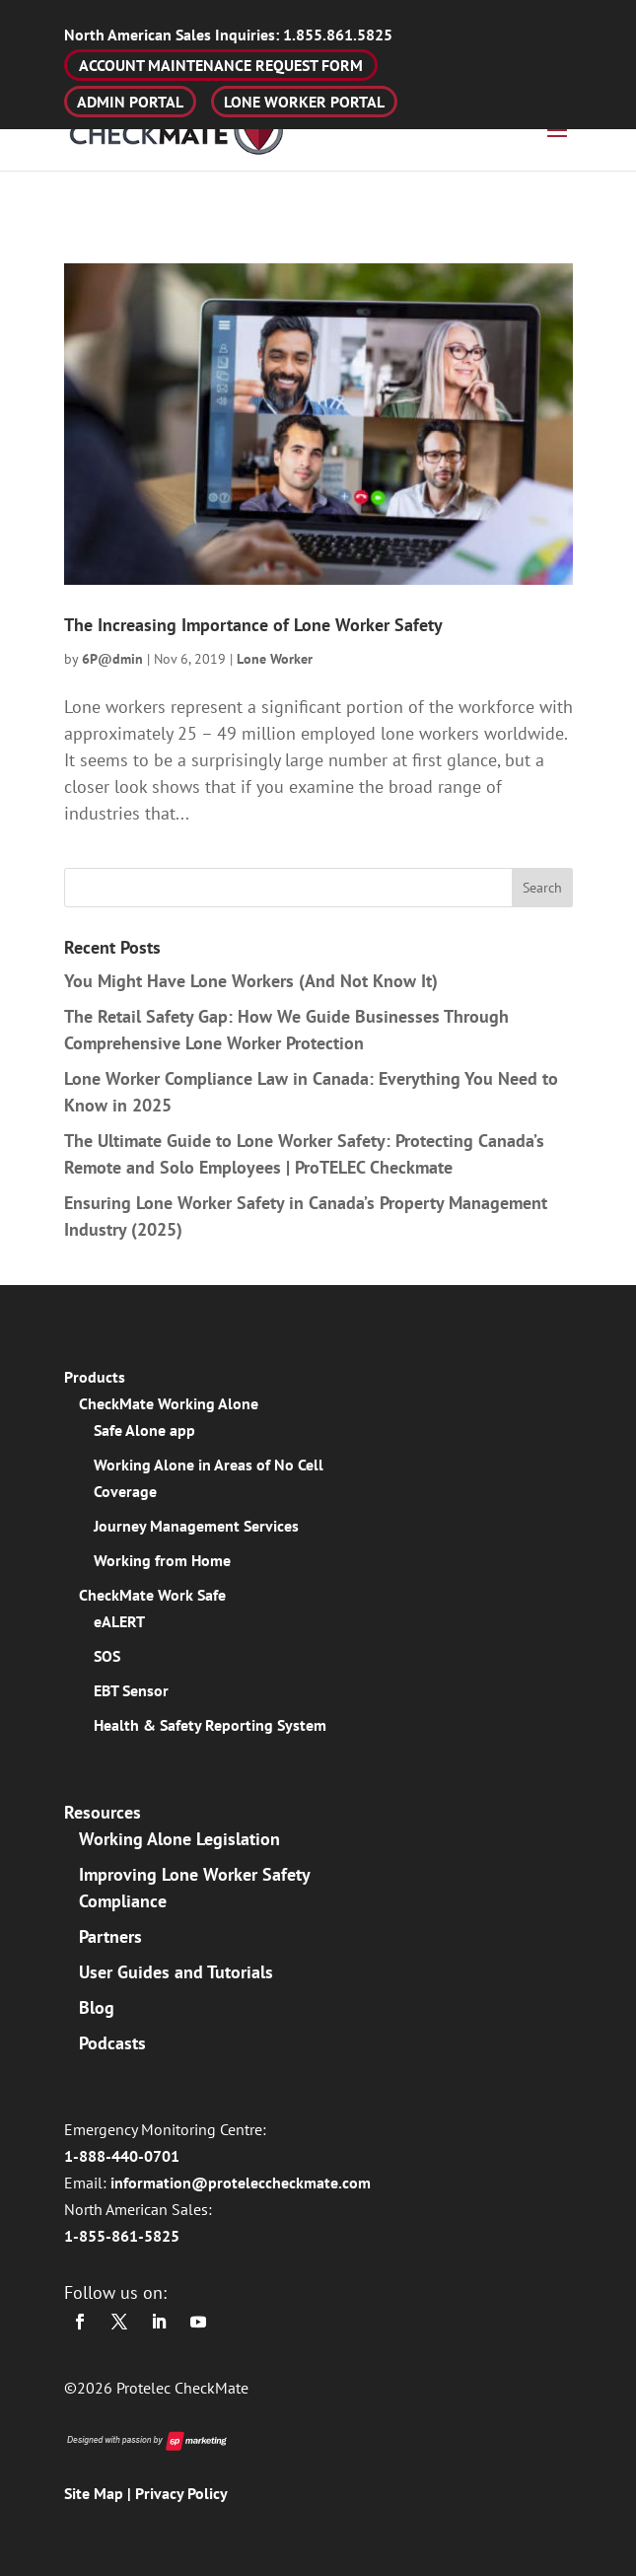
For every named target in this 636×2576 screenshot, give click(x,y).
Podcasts (112, 2043)
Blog (96, 2007)
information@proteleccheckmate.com (240, 2182)
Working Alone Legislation (179, 1838)
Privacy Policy (181, 2493)
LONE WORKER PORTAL (304, 101)
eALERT (119, 1621)
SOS (107, 1656)
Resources (102, 1812)
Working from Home (162, 1560)
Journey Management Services (196, 1526)
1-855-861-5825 (121, 2236)
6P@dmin (112, 659)
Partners (110, 1936)
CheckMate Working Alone (168, 1403)
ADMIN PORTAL (130, 101)
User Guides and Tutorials (176, 1972)
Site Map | (99, 2493)
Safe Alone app (144, 1430)
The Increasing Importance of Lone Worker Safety (253, 624)
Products (94, 1377)
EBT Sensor (131, 1690)
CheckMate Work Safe (152, 1595)
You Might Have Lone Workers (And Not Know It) (251, 980)
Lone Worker (275, 659)
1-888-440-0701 (121, 2156)
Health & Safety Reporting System (210, 1725)
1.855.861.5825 (228, 34)
